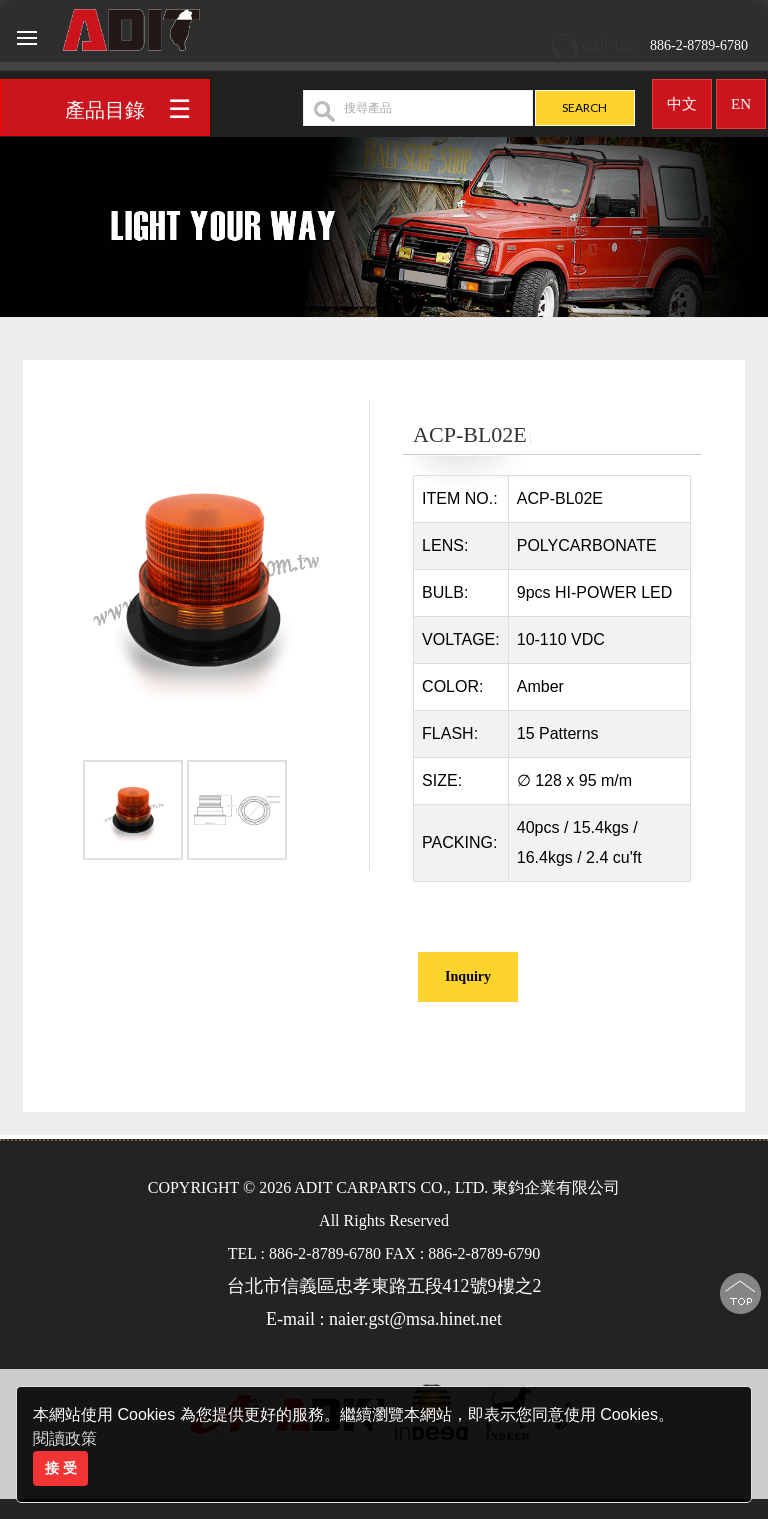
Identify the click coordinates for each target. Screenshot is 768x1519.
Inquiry (468, 976)
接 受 (61, 1468)
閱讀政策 (65, 1438)
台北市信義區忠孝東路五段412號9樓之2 (384, 1286)
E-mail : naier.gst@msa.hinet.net (384, 1319)
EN (741, 97)
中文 (682, 97)
